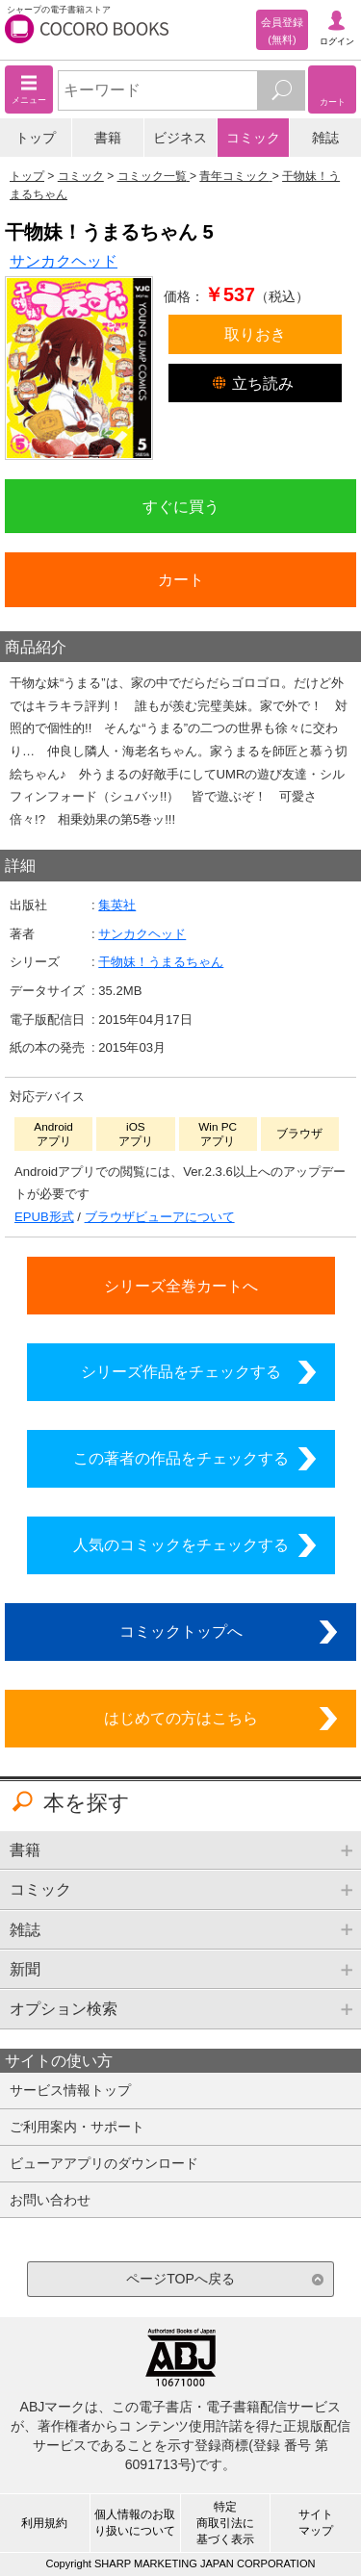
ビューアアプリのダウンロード (104, 2163)
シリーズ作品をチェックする (181, 1371)
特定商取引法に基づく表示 (225, 2523)
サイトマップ (315, 2523)
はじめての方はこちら (181, 1717)
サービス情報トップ (70, 2090)
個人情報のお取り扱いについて (134, 2523)
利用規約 (44, 2523)
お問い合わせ (50, 2199)
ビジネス (180, 137)
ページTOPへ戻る (180, 2278)
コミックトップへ (181, 1631)
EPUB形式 (44, 1217)
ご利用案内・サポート (77, 2126)
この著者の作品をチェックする (181, 1458)
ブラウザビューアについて (160, 1217)
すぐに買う (180, 506)
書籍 (107, 137)
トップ (35, 137)
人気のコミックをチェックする (181, 1544)
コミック (253, 137)
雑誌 (325, 137)
